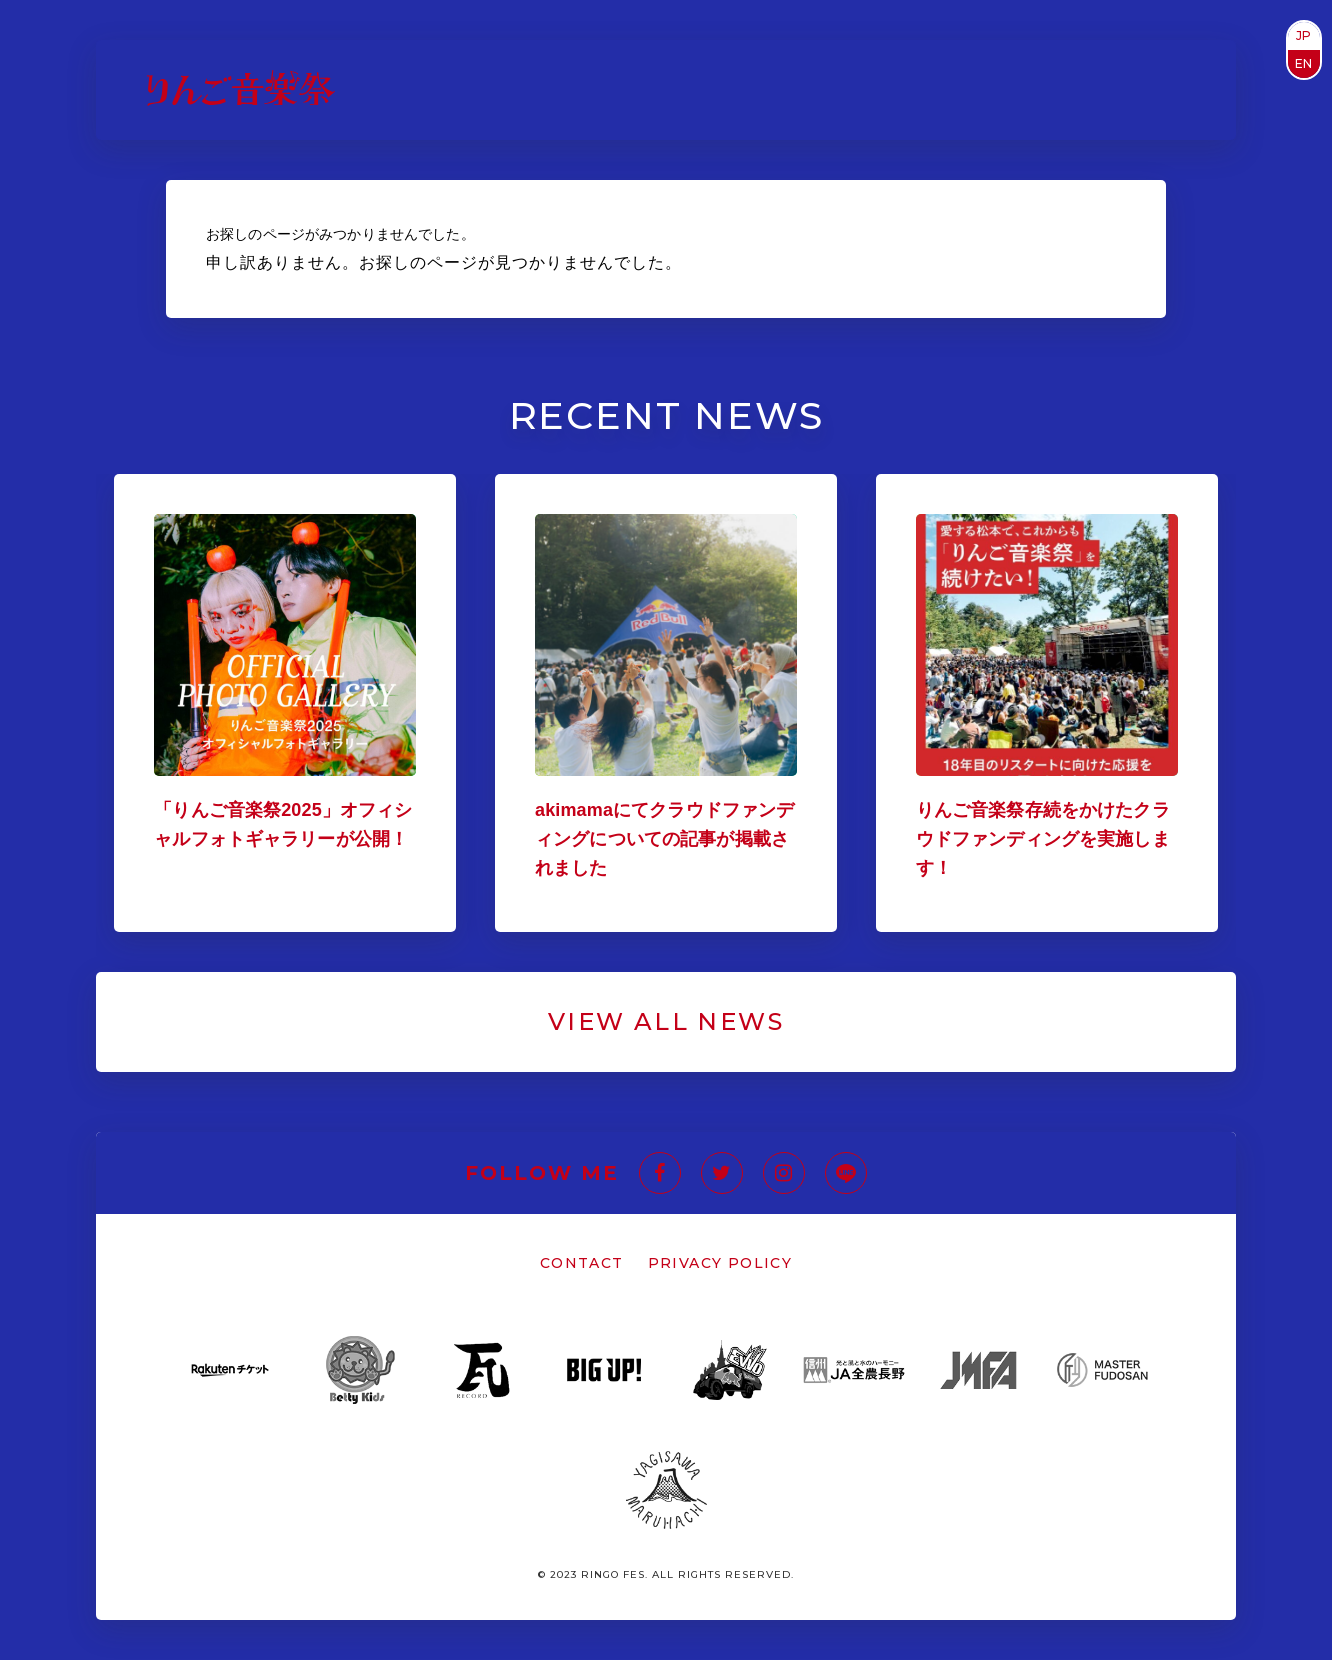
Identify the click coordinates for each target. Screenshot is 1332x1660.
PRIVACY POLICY (720, 1263)
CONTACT (582, 1263)
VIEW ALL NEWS (666, 1021)
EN (1304, 63)
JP (1304, 35)
